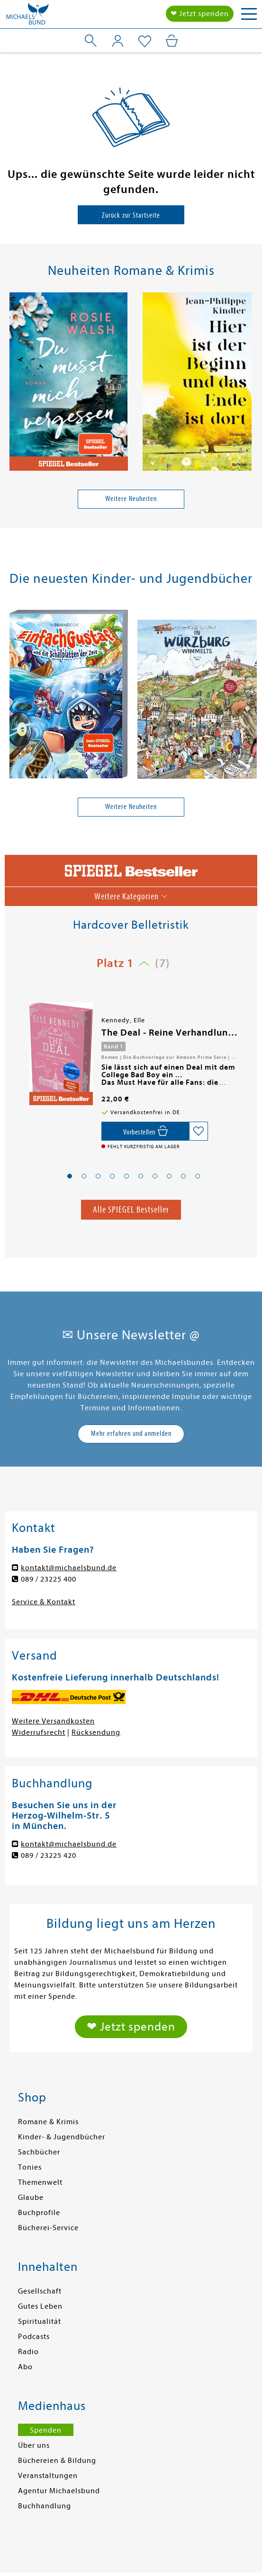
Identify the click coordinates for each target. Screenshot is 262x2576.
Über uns (34, 2445)
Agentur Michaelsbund (59, 2491)
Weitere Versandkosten (53, 1721)
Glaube (31, 2197)
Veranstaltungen (48, 2475)
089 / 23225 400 (48, 1579)
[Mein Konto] (118, 41)
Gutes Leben (40, 2306)
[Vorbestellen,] (145, 1131)
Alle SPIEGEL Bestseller (131, 1209)
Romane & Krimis (48, 2122)
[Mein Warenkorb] (172, 41)
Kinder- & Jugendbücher (61, 2137)
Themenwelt (40, 2182)
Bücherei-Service (48, 2228)
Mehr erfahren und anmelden (131, 1433)
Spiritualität (39, 2321)
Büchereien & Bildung (57, 2460)
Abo (25, 2367)
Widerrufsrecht (38, 1732)
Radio (28, 2351)
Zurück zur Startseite (131, 215)
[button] (69, 1176)
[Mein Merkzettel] (145, 42)
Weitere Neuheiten (131, 498)
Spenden (46, 2430)
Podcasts (34, 2336)
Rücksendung (96, 1732)
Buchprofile (39, 2212)
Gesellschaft (40, 2291)
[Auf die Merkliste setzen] (198, 1131)
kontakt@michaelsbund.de (69, 1568)
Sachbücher (39, 2152)
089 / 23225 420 (48, 1855)
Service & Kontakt (43, 1602)
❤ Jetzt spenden (200, 13)
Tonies (30, 2167)
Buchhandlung (44, 2506)
